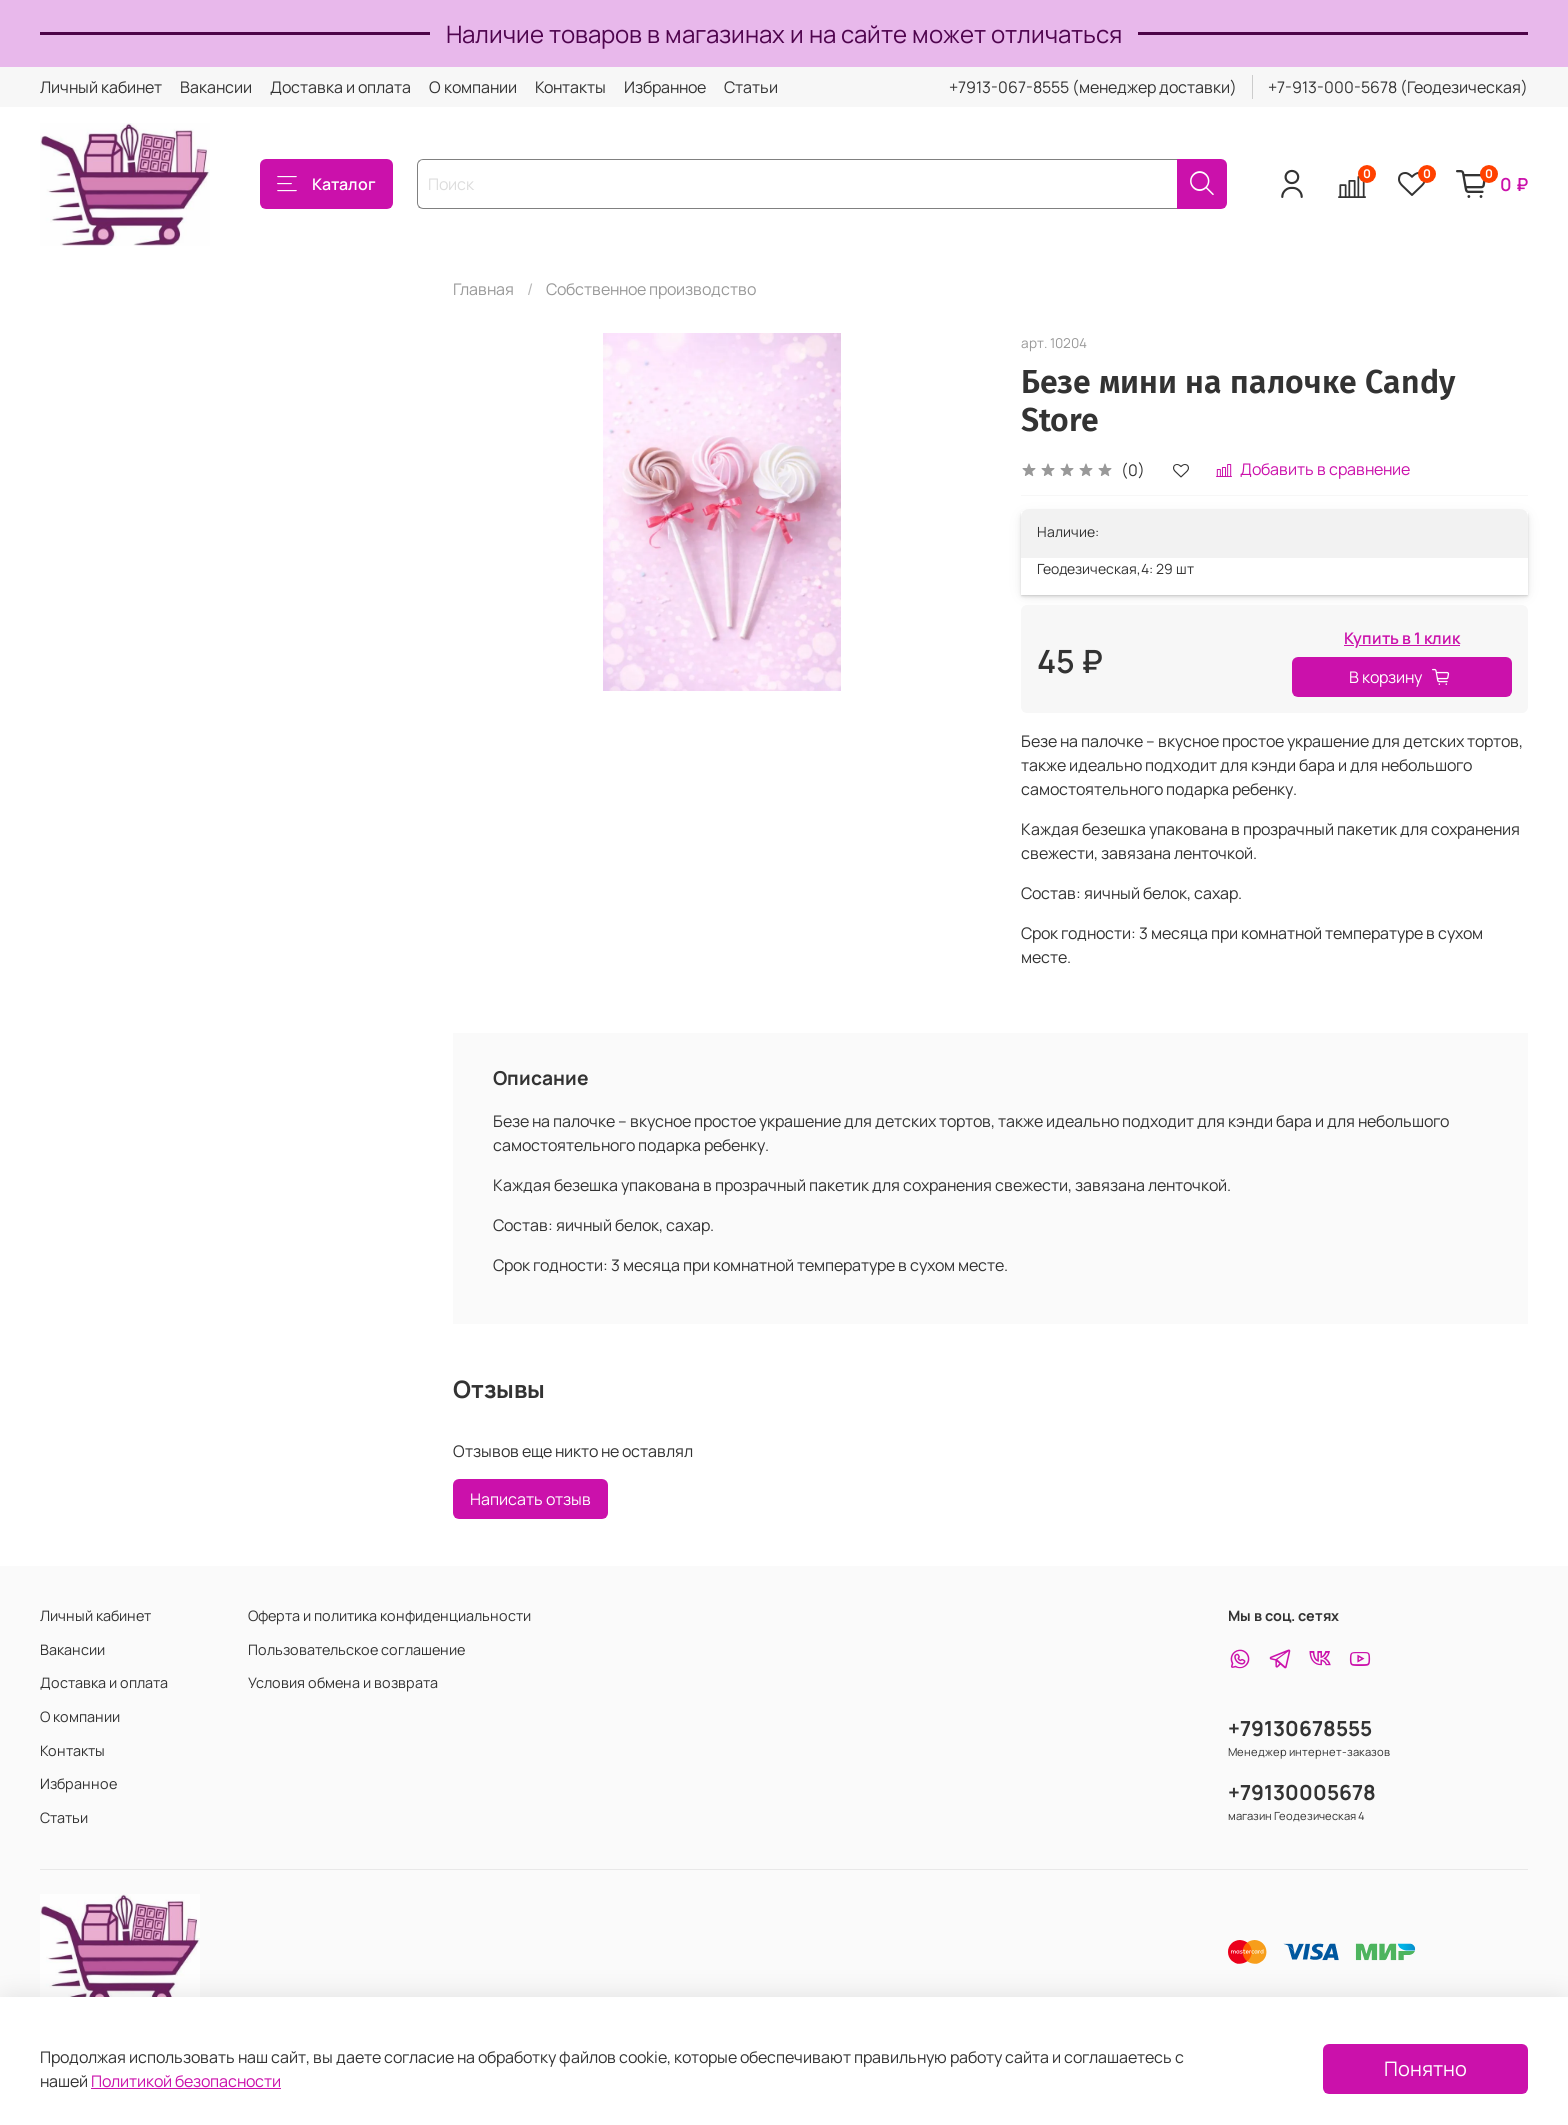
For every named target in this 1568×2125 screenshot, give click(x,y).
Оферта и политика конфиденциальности (389, 1615)
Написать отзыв (530, 1499)
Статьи (751, 87)
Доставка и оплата (340, 87)
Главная (483, 289)
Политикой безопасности (186, 2081)
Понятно (1425, 2068)
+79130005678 (1302, 1792)
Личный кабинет (101, 87)
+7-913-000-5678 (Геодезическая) (1398, 87)
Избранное (665, 87)
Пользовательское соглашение (356, 1649)
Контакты (570, 87)
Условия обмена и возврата (343, 1682)
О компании (473, 87)
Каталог (326, 184)
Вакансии (216, 87)
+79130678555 (1300, 1728)
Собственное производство (651, 289)
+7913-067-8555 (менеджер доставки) (1093, 87)
